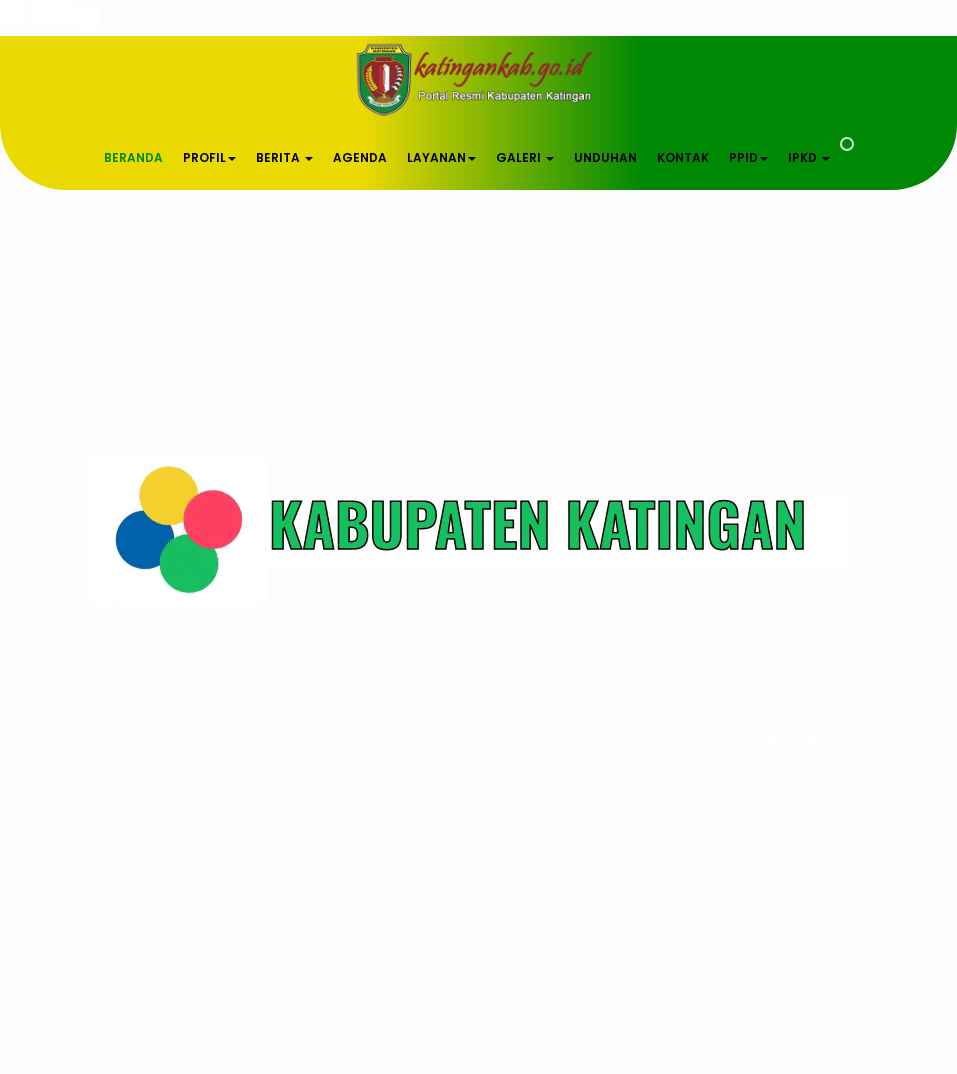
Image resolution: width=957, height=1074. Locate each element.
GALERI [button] (525, 157)
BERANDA (133, 157)
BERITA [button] (284, 157)
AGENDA (360, 157)
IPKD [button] (809, 157)
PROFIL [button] (209, 157)
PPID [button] (748, 157)
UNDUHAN (605, 157)
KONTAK (683, 157)
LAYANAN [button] (441, 157)
